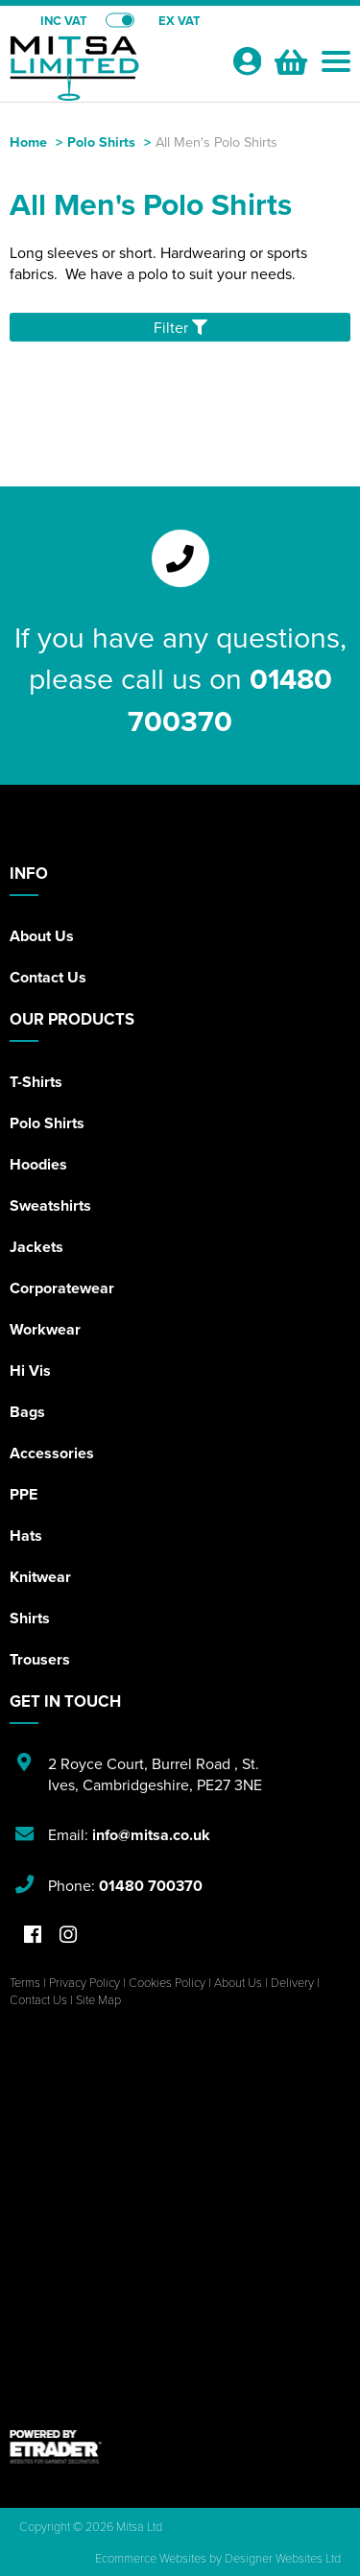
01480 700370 (230, 699)
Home (28, 141)
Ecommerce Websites (150, 2557)
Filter (180, 327)
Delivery (292, 1982)
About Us (42, 936)
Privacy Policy (84, 1982)
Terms (25, 1982)
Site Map (98, 1999)
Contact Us (48, 977)
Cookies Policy (167, 1982)
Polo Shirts (101, 141)
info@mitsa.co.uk (151, 1835)
